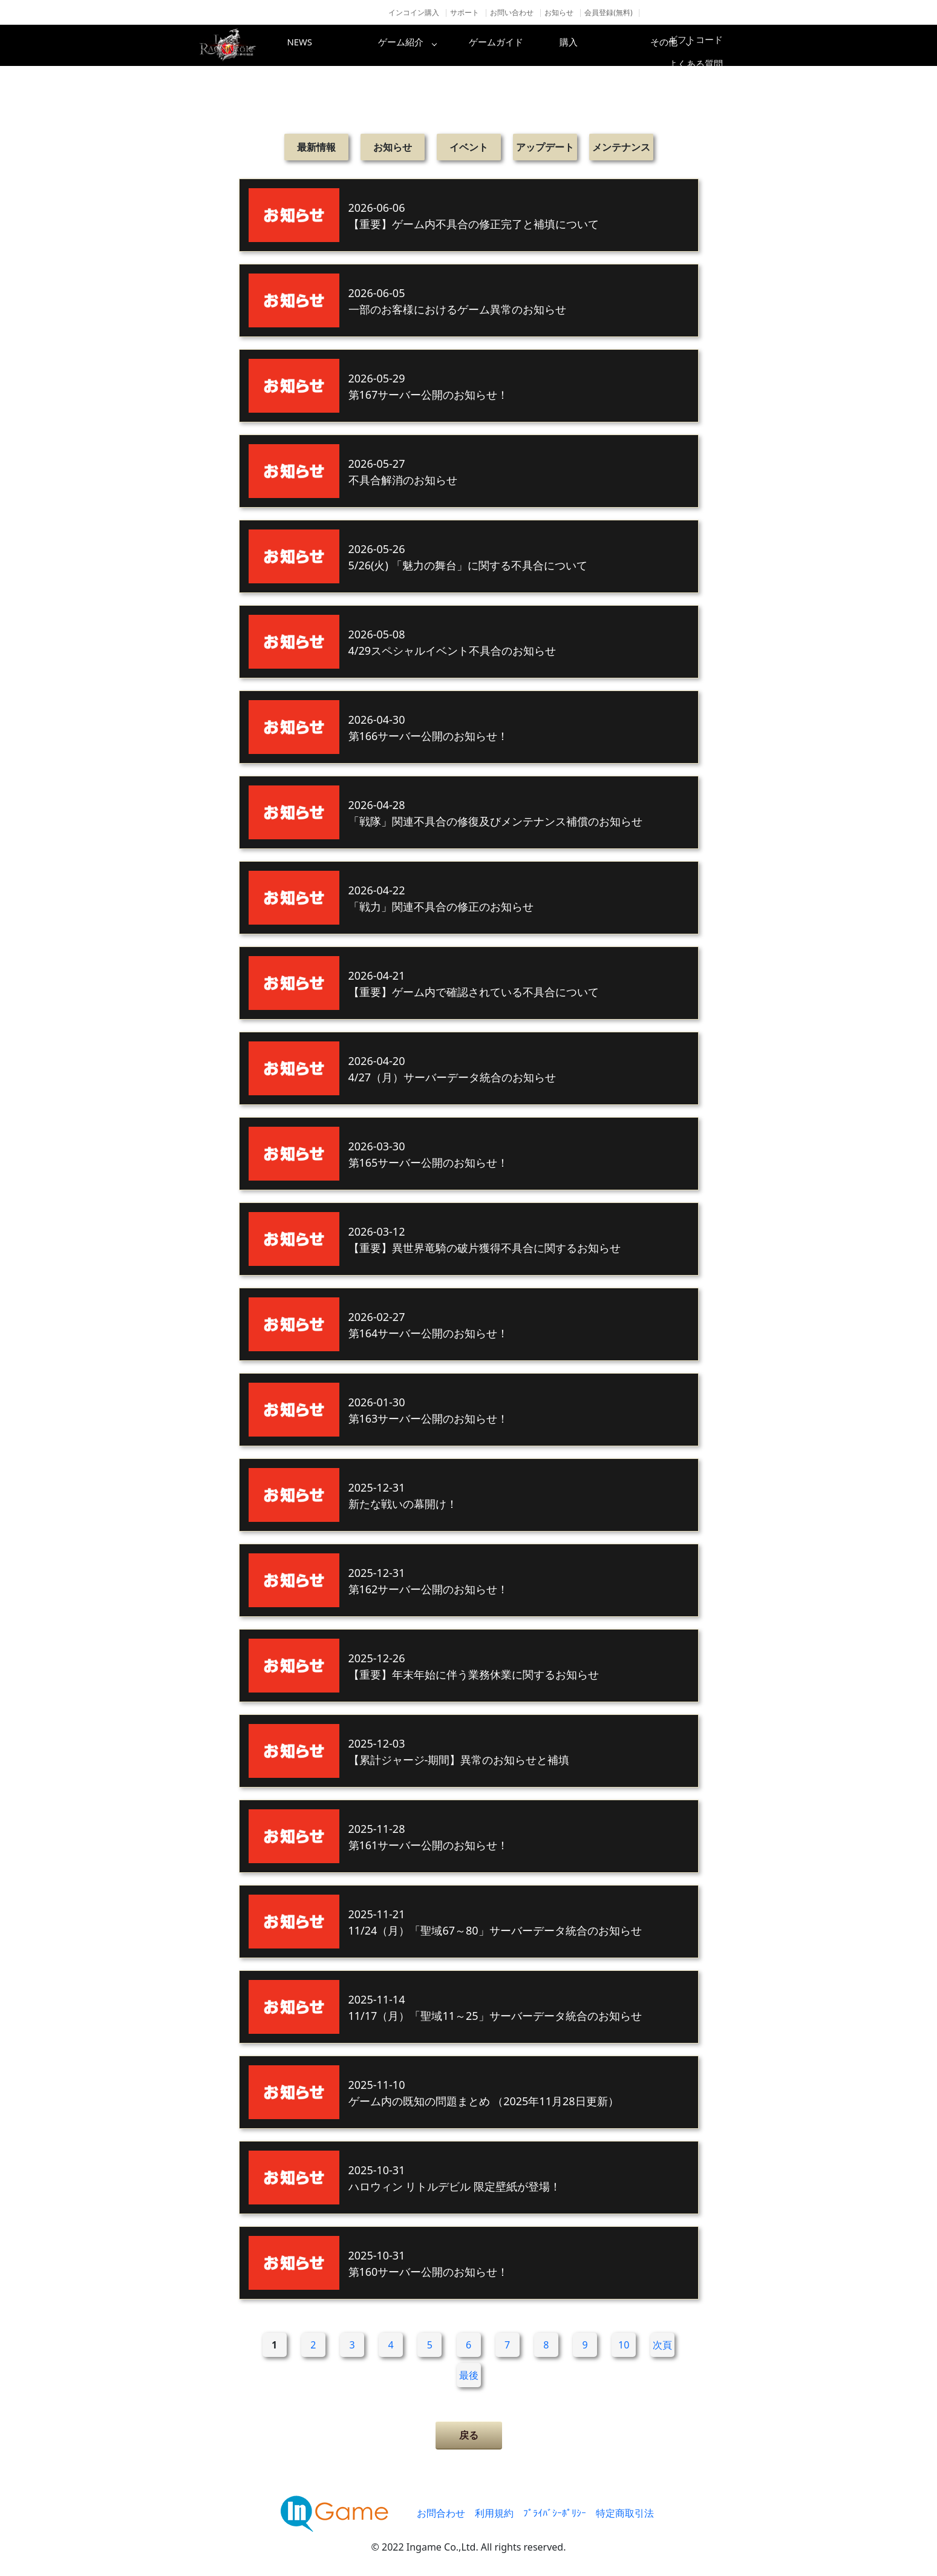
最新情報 (316, 147)
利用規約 (494, 2513)
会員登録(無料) (608, 12)
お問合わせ (441, 2513)
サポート (464, 12)
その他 (707, 45)
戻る (468, 2435)
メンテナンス (621, 147)
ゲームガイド (514, 45)
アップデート (545, 147)
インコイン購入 (413, 12)
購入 (611, 45)
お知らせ (558, 12)
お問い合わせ (512, 12)
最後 (468, 2375)
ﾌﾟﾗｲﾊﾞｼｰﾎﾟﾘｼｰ (554, 2513)
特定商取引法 (625, 2513)
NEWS (320, 45)
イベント (468, 147)
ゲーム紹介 (417, 45)
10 (623, 2345)
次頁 (662, 2345)
